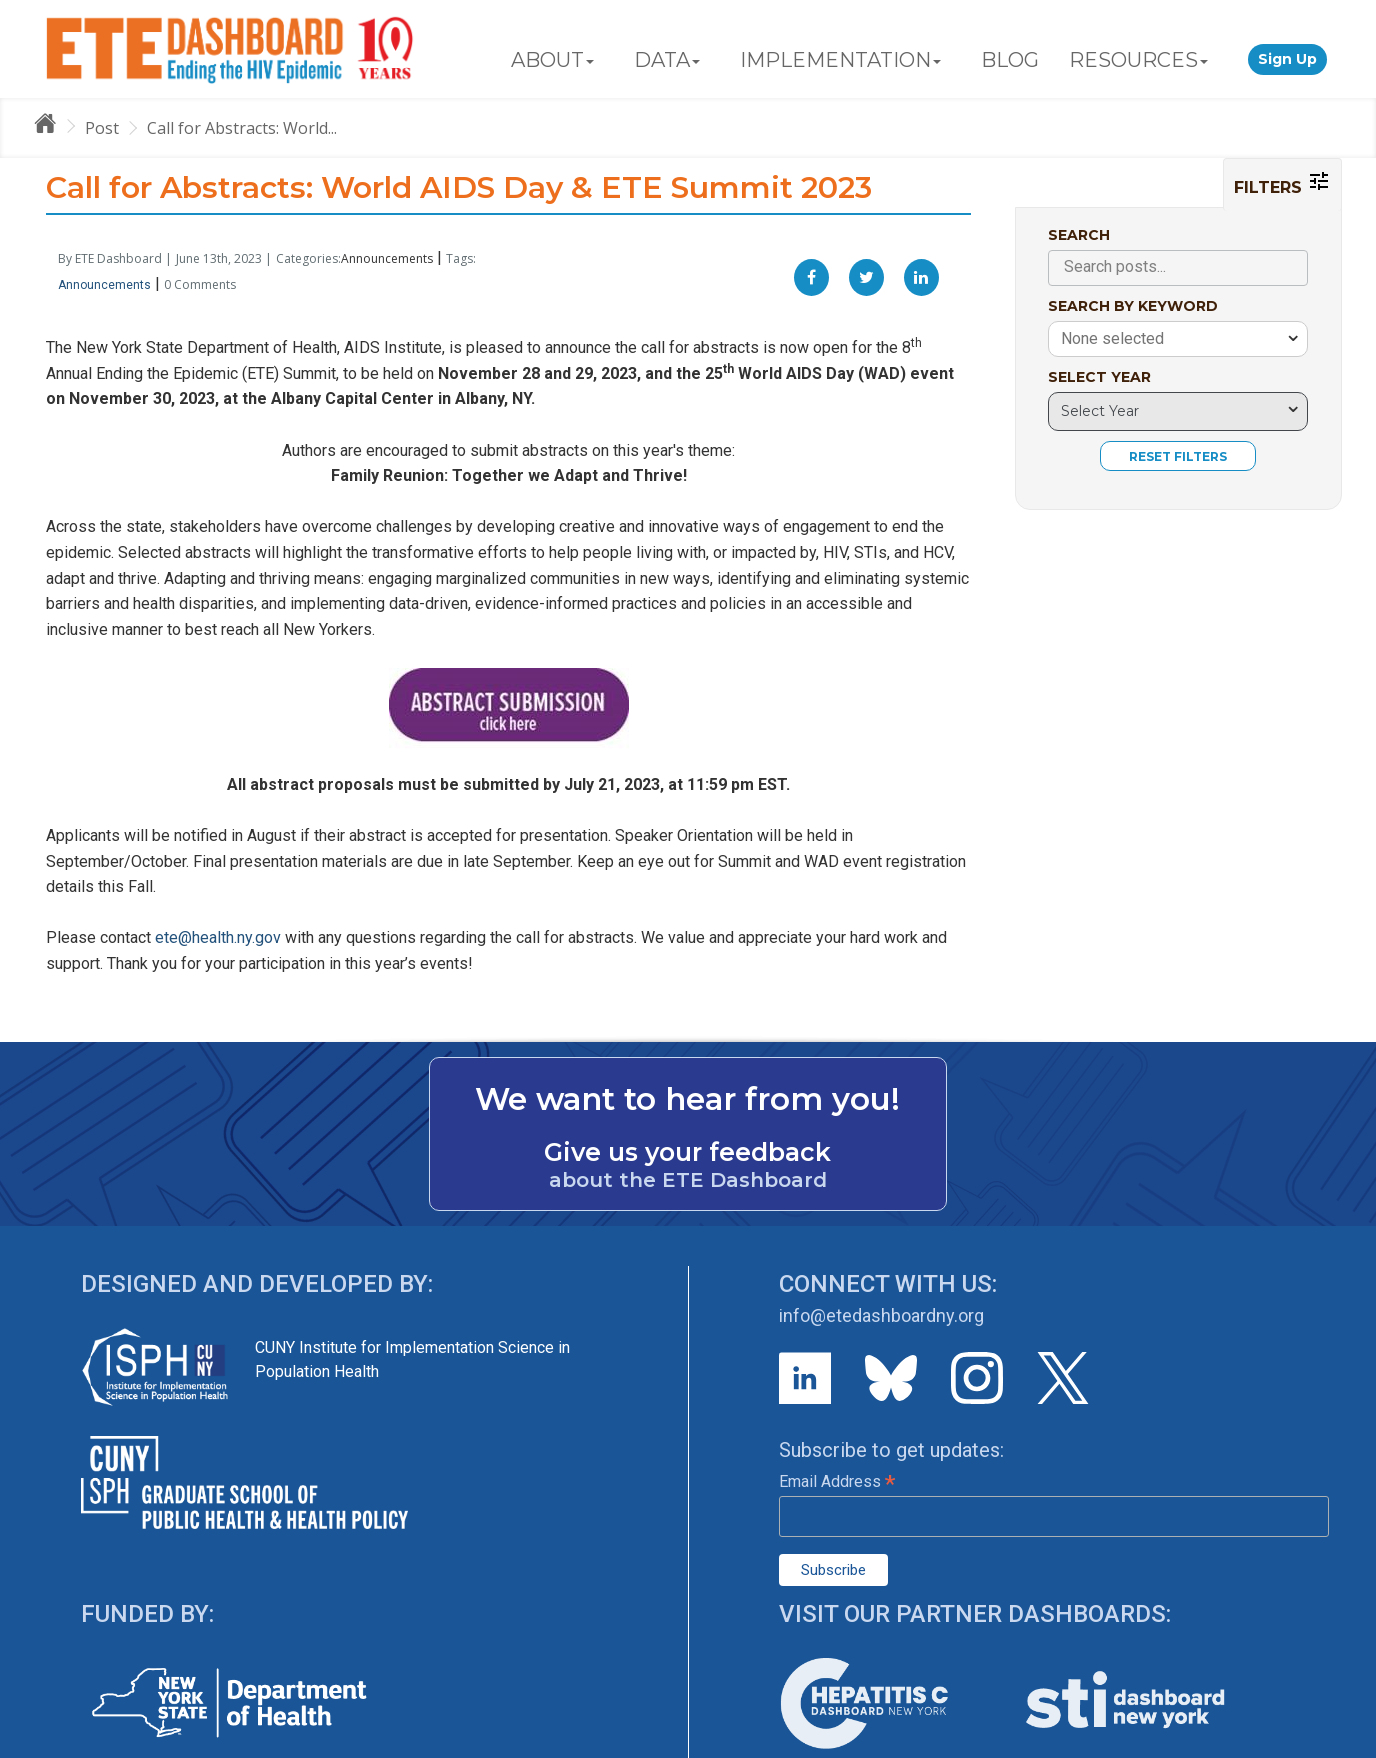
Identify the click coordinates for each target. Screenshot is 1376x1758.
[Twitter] (866, 277)
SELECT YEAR (1099, 377)
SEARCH (1079, 235)
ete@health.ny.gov (218, 937)
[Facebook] (811, 277)
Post (102, 128)
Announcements (387, 258)
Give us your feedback (687, 1152)
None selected (1112, 338)
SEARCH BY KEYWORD (1133, 306)
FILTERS (1282, 183)
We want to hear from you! (687, 1099)
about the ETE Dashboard (688, 1180)
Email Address (837, 1481)
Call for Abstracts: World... (242, 128)
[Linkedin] (921, 277)
